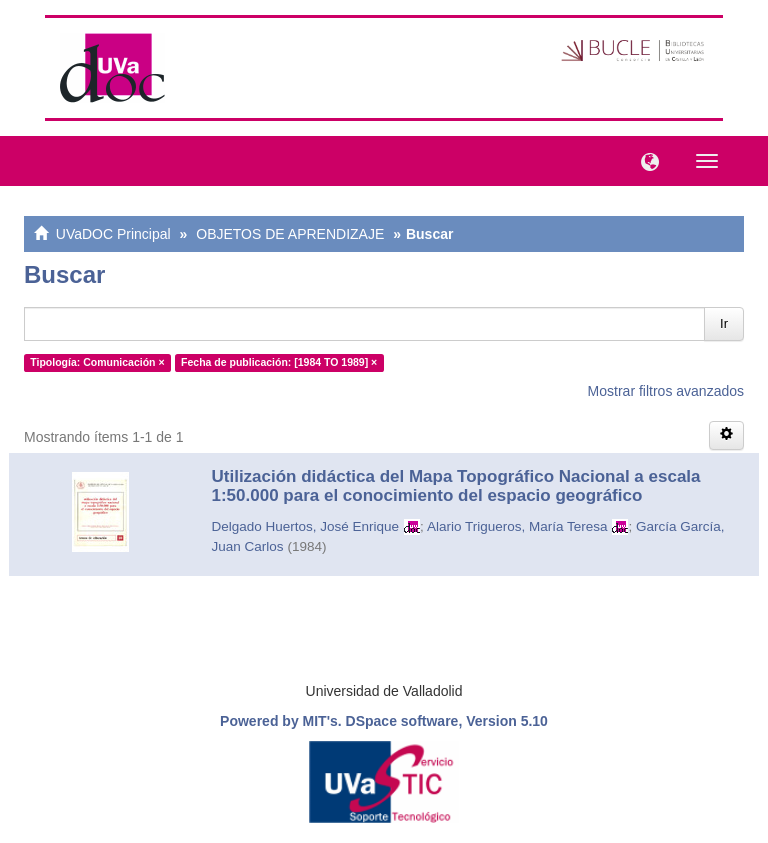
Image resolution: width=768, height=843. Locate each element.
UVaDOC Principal (113, 234)
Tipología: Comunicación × (97, 362)
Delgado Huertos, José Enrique (306, 526)
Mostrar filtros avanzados (666, 391)
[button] (645, 160)
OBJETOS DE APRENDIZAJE (290, 234)
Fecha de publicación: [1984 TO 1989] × (279, 362)
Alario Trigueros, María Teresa (517, 526)
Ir (724, 323)
